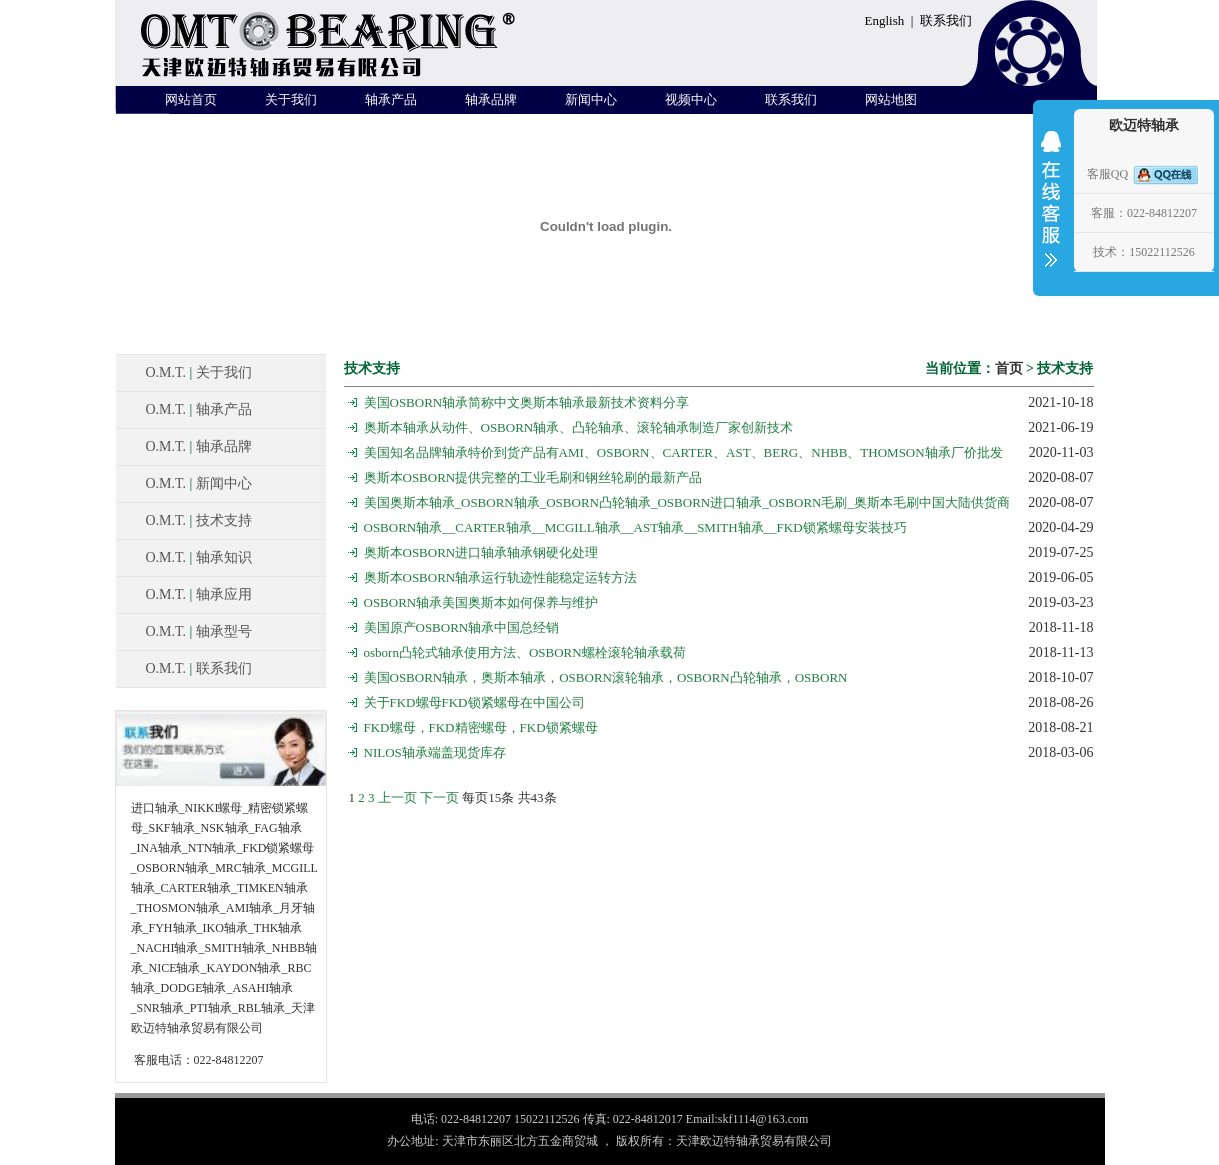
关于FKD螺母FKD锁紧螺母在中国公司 (474, 702)
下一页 (439, 797)
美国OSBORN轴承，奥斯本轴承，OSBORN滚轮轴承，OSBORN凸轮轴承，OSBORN (606, 677)
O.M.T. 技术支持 (199, 520)
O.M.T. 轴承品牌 (199, 446)
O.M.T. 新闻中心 (199, 483)
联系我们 (946, 20)
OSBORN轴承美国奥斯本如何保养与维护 (481, 602)
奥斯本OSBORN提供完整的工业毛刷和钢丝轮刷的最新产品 (533, 477)
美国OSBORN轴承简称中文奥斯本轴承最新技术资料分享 (527, 402)
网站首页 (191, 99)
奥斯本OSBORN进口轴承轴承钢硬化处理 (481, 552)
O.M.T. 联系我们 (199, 668)
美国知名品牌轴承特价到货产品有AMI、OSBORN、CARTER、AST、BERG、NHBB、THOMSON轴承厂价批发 (683, 452)
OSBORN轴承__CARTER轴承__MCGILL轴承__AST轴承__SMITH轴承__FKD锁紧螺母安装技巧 (635, 527)
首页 (1009, 368)
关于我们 (291, 99)
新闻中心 (591, 99)
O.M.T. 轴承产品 (199, 409)
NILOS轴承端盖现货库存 (435, 752)
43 (537, 797)
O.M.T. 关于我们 (199, 372)
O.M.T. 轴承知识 (199, 557)
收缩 (1051, 212)
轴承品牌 (491, 99)
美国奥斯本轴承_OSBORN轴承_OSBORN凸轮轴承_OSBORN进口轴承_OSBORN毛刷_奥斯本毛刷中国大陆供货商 (687, 502)
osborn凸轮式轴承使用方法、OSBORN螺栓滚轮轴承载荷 (525, 652)
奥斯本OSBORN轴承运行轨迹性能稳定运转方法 (501, 577)
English (885, 20)
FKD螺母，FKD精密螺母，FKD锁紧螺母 (481, 727)
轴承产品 (391, 99)
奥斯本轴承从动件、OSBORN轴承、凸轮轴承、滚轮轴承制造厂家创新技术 (579, 427)
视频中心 (691, 99)
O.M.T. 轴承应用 (199, 594)
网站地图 (891, 99)
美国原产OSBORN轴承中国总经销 (462, 627)
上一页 (397, 797)
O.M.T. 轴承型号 (199, 631)
